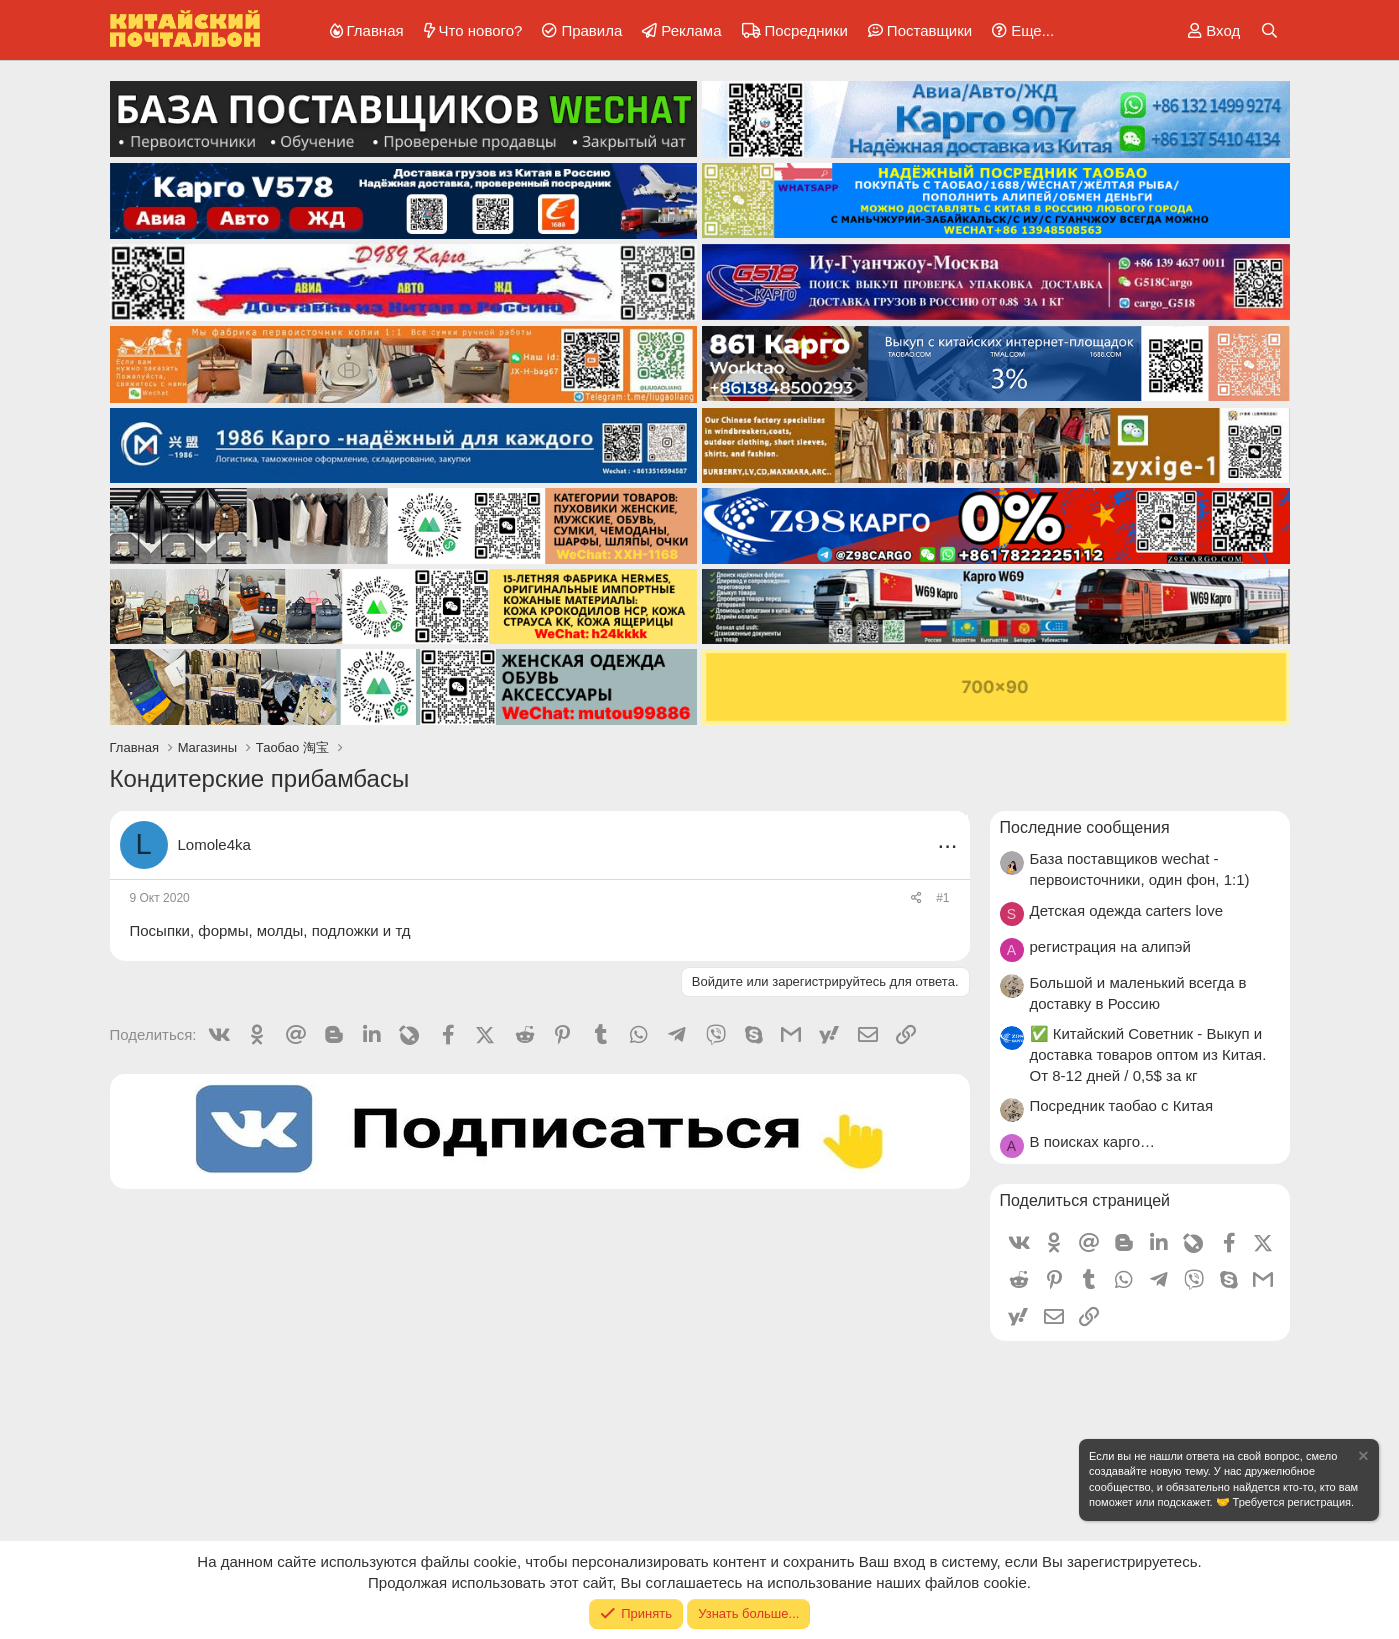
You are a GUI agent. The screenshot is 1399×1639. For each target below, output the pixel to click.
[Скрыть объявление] (1362, 1458)
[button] (1019, 30)
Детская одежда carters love (1127, 910)
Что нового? (481, 30)
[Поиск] (1269, 30)
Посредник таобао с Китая (1122, 1105)
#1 (942, 898)
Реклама (691, 30)
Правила (591, 30)
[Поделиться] (916, 898)
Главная (375, 30)
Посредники (806, 30)
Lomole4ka (214, 844)
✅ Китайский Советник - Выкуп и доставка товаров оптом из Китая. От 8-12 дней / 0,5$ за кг (1148, 1054)
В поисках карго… (1092, 1141)
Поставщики (929, 30)
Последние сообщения (1085, 827)
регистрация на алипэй (1110, 946)
